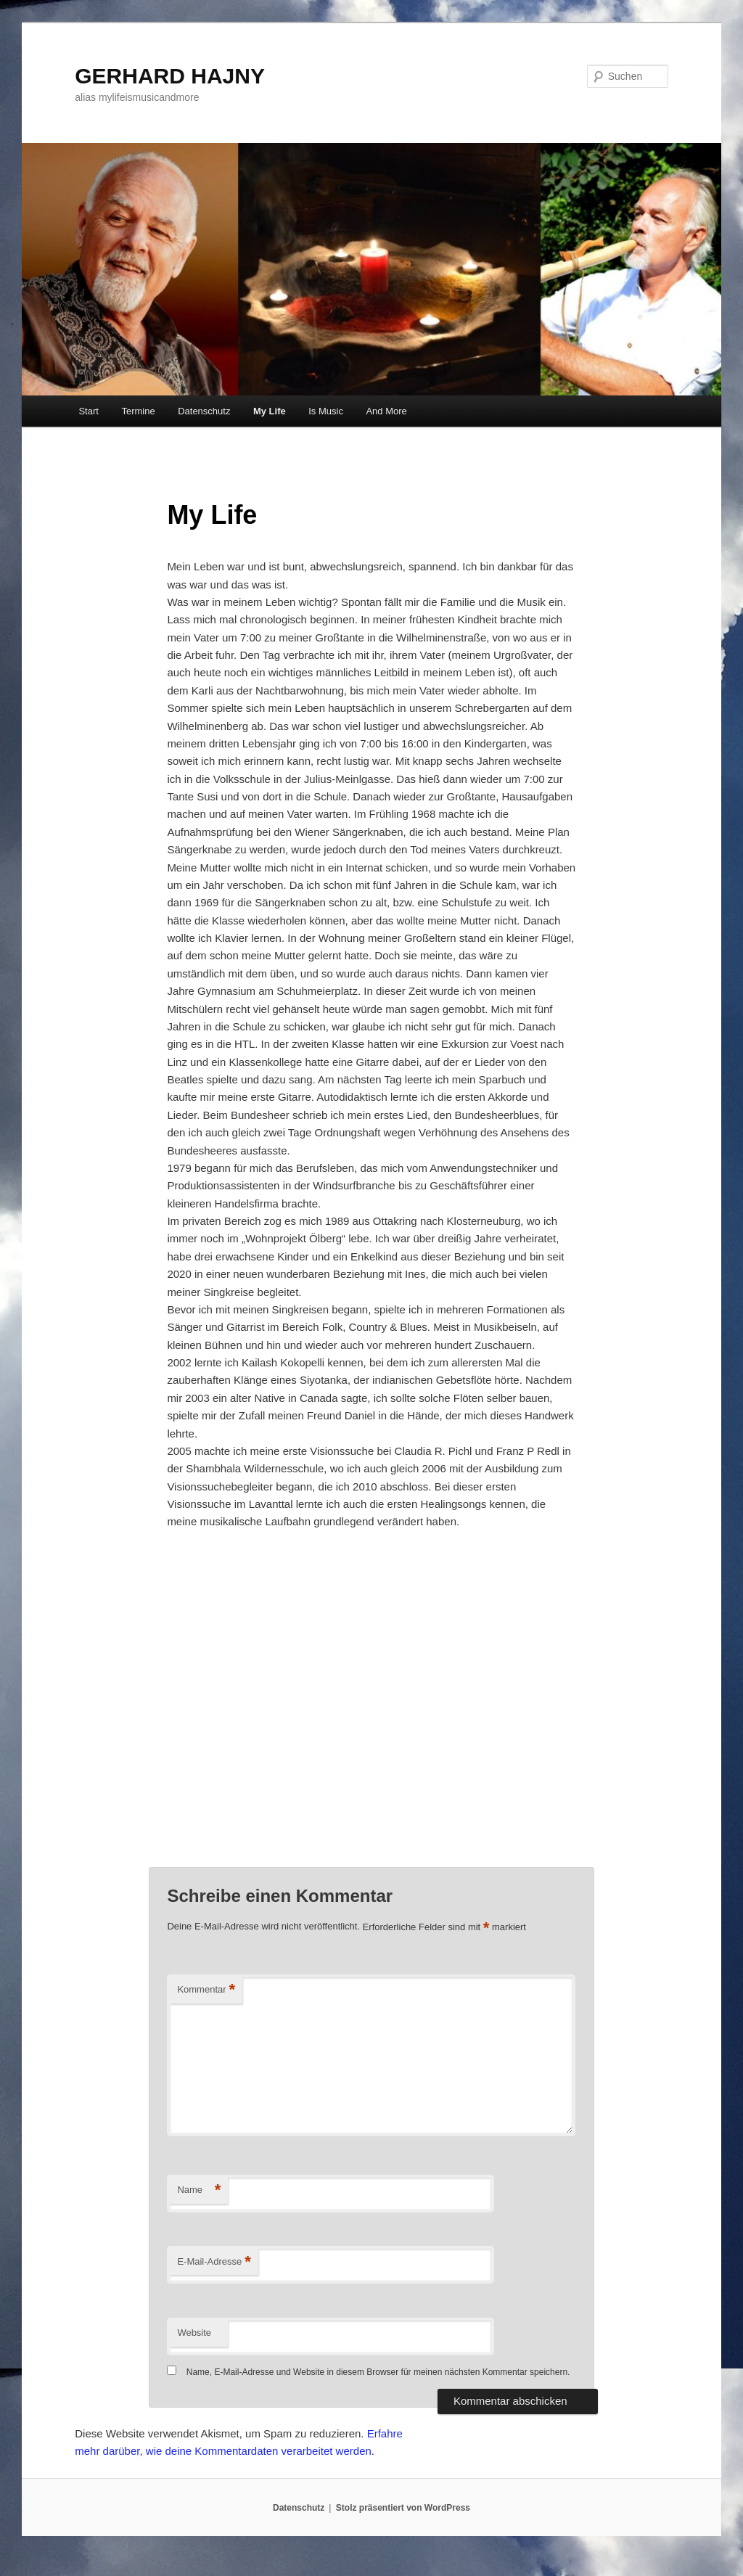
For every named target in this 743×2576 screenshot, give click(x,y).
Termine (138, 411)
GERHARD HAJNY (170, 76)
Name (199, 2190)
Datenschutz (204, 411)
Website (194, 2332)
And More (386, 411)
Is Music (325, 411)
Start (88, 411)
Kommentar (206, 1990)
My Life (269, 411)
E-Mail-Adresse (213, 2262)
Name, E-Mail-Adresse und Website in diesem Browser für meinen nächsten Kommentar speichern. (378, 2372)
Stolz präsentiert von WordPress (403, 2508)
